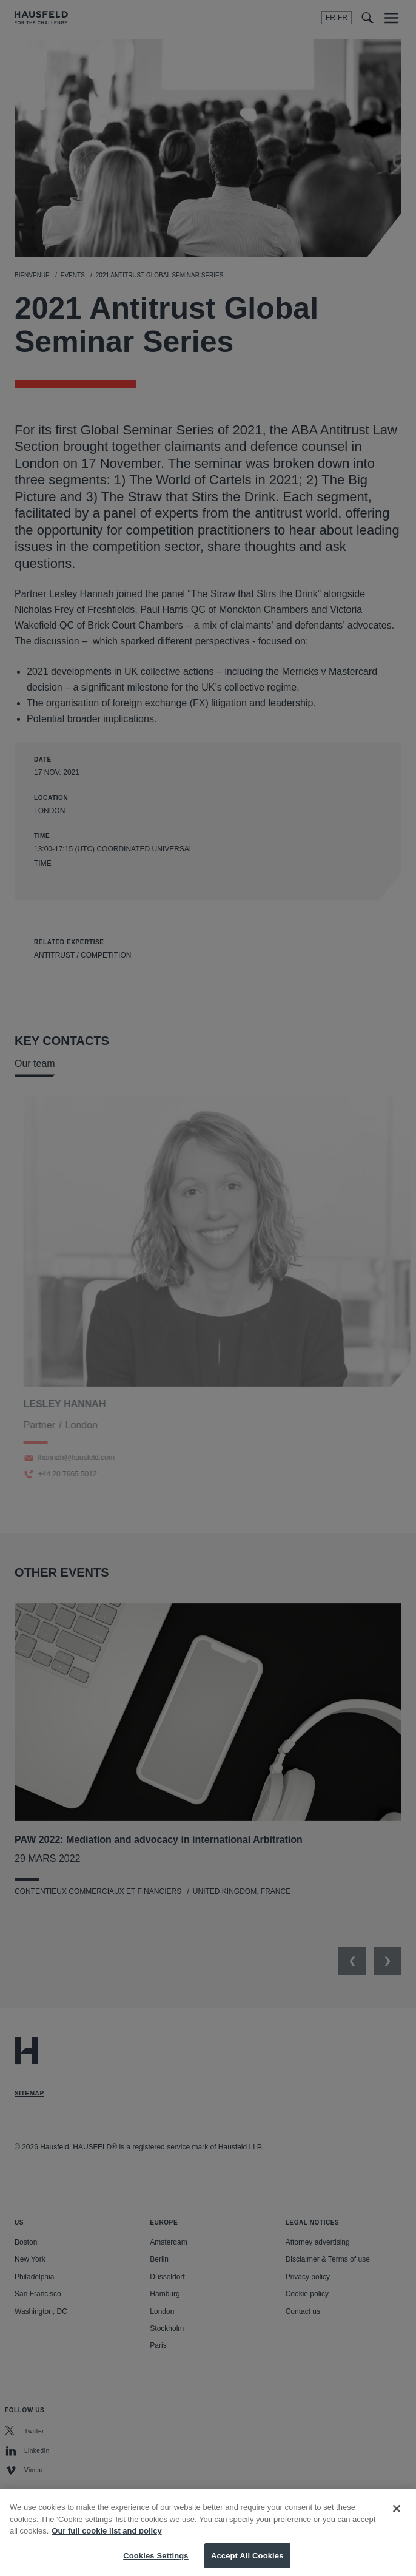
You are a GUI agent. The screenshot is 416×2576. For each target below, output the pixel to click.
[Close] (396, 2516)
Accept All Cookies (247, 2563)
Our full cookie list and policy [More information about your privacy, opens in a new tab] (106, 2538)
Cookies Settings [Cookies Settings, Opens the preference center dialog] (156, 2563)
